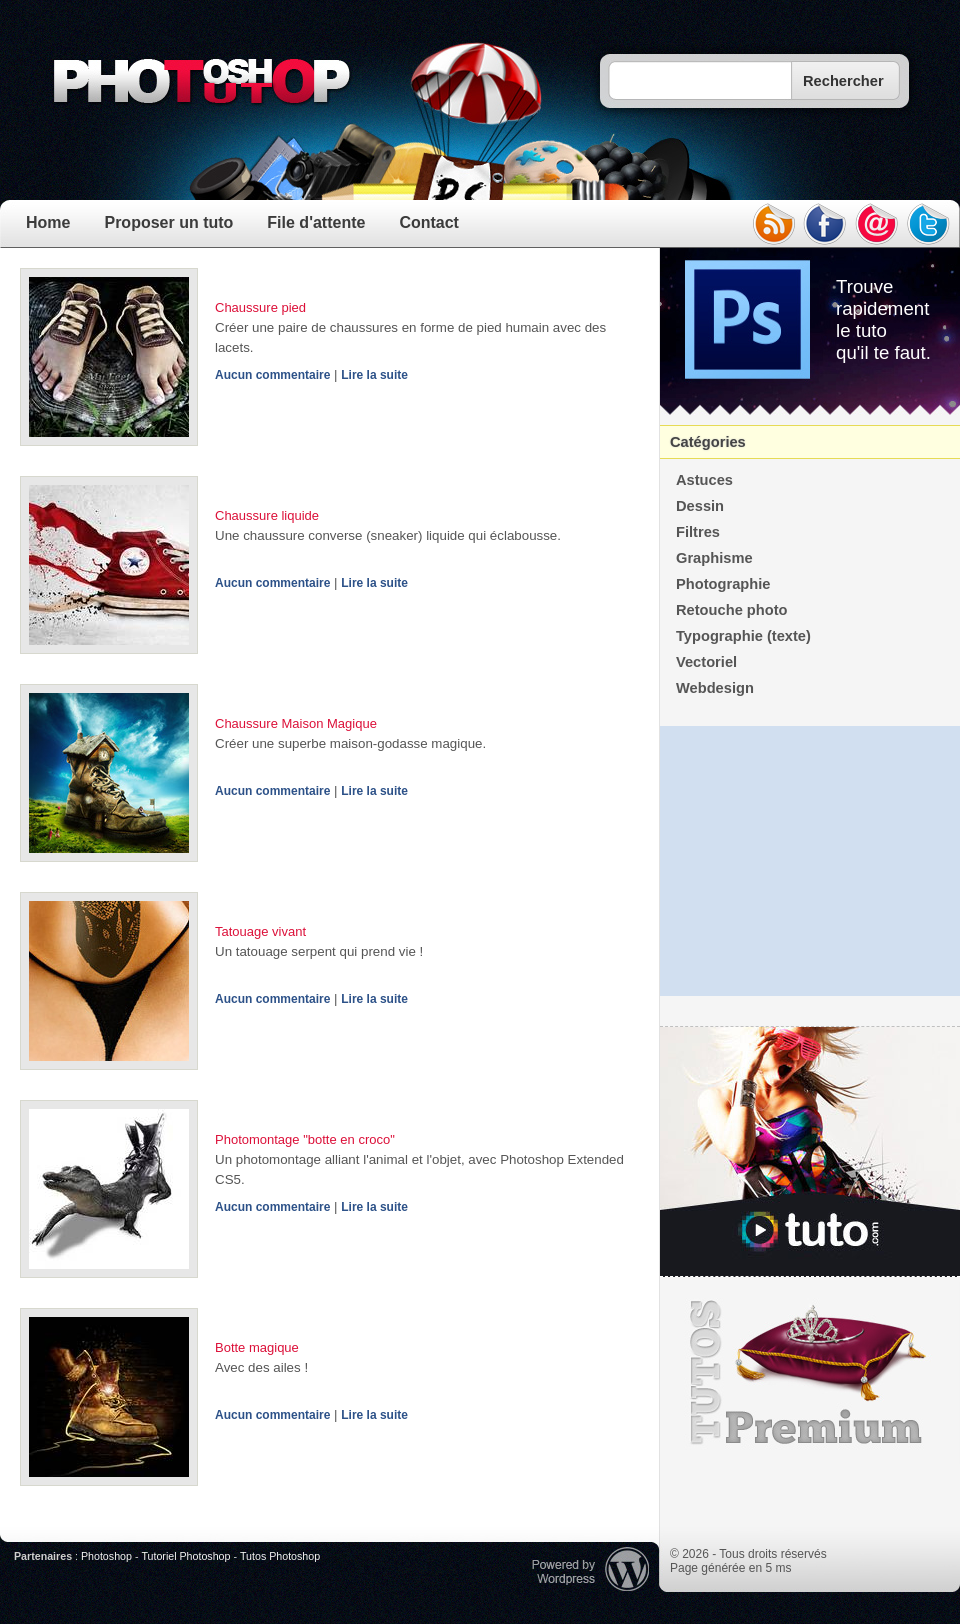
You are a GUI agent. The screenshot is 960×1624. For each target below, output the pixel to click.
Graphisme (714, 558)
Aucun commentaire (272, 375)
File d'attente (316, 222)
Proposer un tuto (168, 222)
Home (48, 222)
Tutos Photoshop (280, 1556)
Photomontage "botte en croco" (305, 1139)
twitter (929, 224)
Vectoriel (706, 662)
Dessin (700, 506)
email (877, 224)
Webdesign (715, 688)
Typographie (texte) (743, 636)
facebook (825, 224)
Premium (810, 1373)
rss (773, 224)
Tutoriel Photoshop (185, 1556)
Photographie (723, 584)
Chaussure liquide (267, 515)
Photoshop (106, 1556)
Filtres (698, 532)
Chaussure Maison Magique (296, 723)
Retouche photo (732, 610)
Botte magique (257, 1347)
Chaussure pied (260, 307)
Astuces (704, 480)
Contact (429, 222)
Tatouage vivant (260, 931)
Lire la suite (374, 375)
